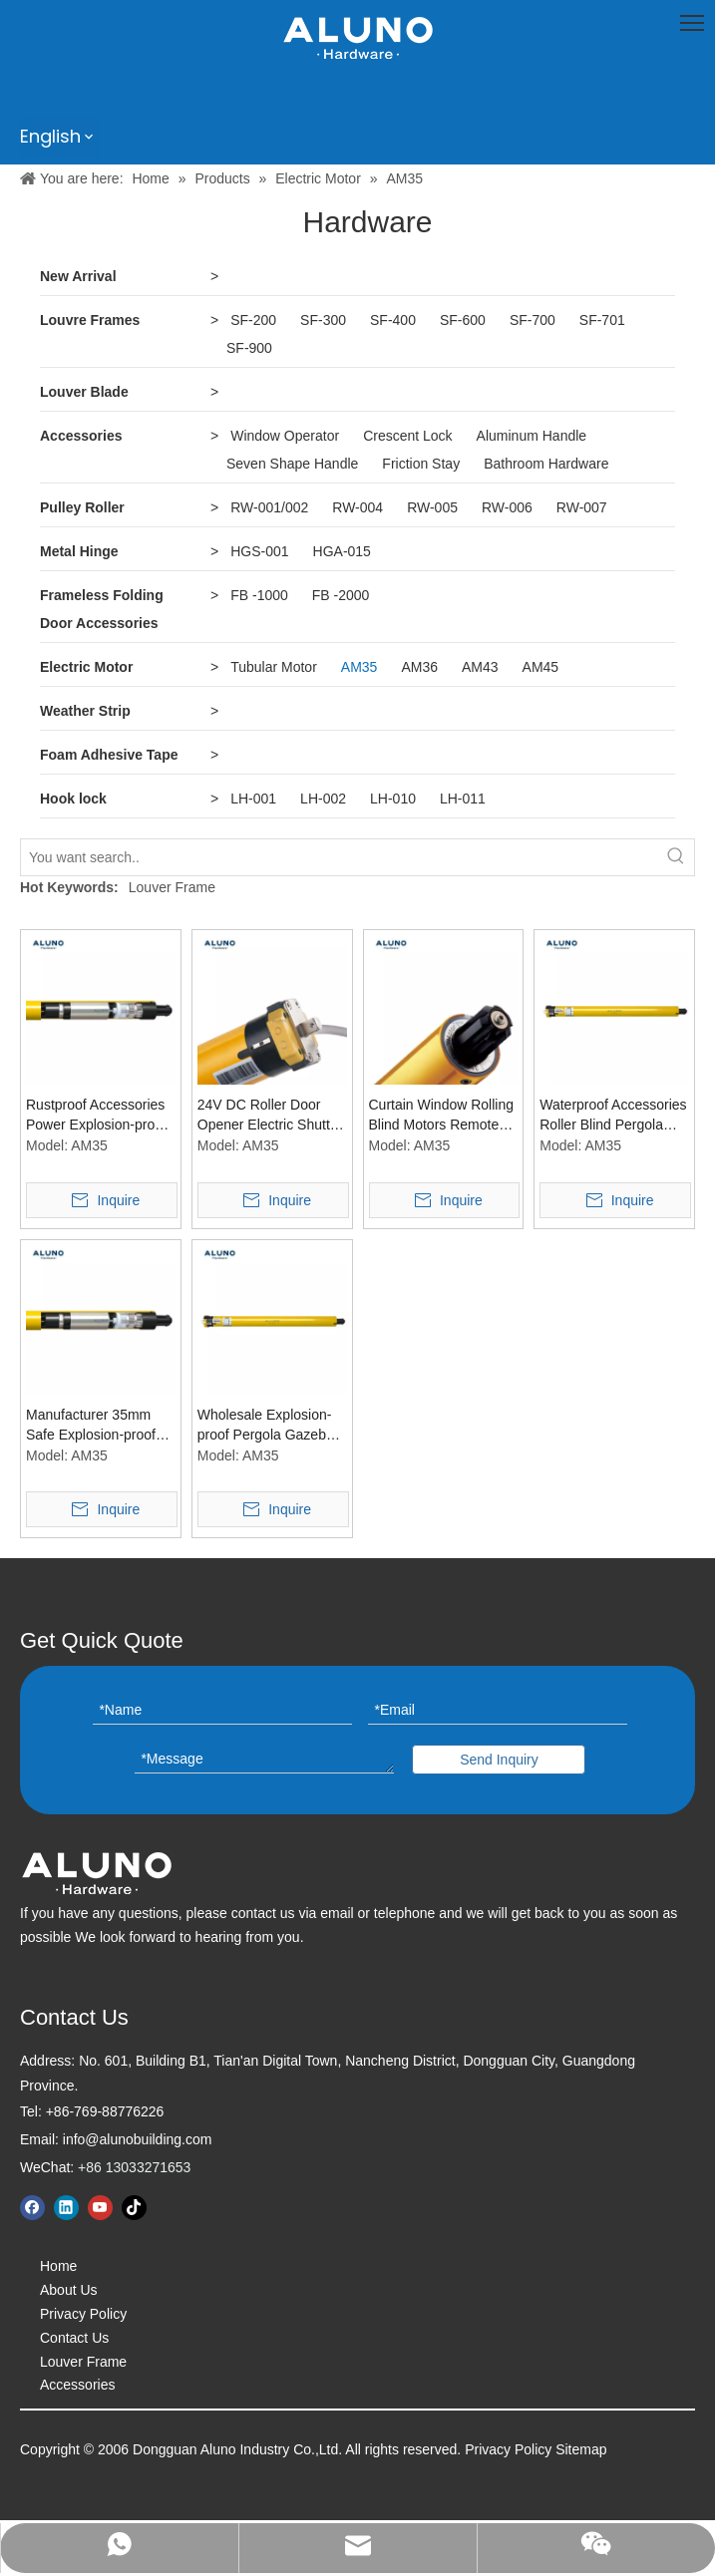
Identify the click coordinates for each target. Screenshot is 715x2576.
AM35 (359, 667)
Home (58, 2266)
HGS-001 (259, 551)
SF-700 (532, 320)
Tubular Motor (273, 667)
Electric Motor (86, 667)
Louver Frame (172, 887)
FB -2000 (341, 595)
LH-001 (253, 798)
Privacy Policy (83, 2314)
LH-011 (463, 798)
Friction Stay (421, 464)
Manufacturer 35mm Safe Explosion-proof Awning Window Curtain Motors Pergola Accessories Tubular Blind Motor (100, 1426)
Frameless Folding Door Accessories (102, 609)
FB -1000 (259, 595)
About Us (69, 2290)
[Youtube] (100, 2207)
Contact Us (74, 2338)
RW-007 (581, 507)
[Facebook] (32, 2207)
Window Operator (284, 436)
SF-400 (393, 320)
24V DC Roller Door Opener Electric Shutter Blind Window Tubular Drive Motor (270, 1115)
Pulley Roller (82, 507)
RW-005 (432, 507)
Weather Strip (85, 711)
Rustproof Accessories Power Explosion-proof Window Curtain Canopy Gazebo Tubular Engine (96, 1115)
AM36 (419, 667)
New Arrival (78, 276)
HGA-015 (342, 551)
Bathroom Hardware (546, 464)
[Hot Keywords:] (676, 857)
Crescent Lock (407, 436)
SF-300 (323, 320)
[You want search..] (339, 857)
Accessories (81, 436)
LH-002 (323, 798)
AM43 (480, 667)
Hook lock (73, 798)
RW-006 (507, 507)
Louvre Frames (90, 320)
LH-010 (393, 798)
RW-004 (357, 507)
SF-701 (602, 320)
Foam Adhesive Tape (109, 755)
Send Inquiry (499, 1760)
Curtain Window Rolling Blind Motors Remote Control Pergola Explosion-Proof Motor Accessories (442, 1115)
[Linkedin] (66, 2207)
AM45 (541, 667)
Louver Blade (84, 392)
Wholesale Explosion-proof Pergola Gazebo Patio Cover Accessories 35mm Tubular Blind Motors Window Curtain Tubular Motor (271, 1426)
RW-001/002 (269, 507)
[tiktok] (134, 2207)
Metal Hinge (79, 551)
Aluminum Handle (532, 436)
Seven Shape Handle (292, 464)
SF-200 (253, 320)
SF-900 (249, 348)
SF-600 (463, 320)
